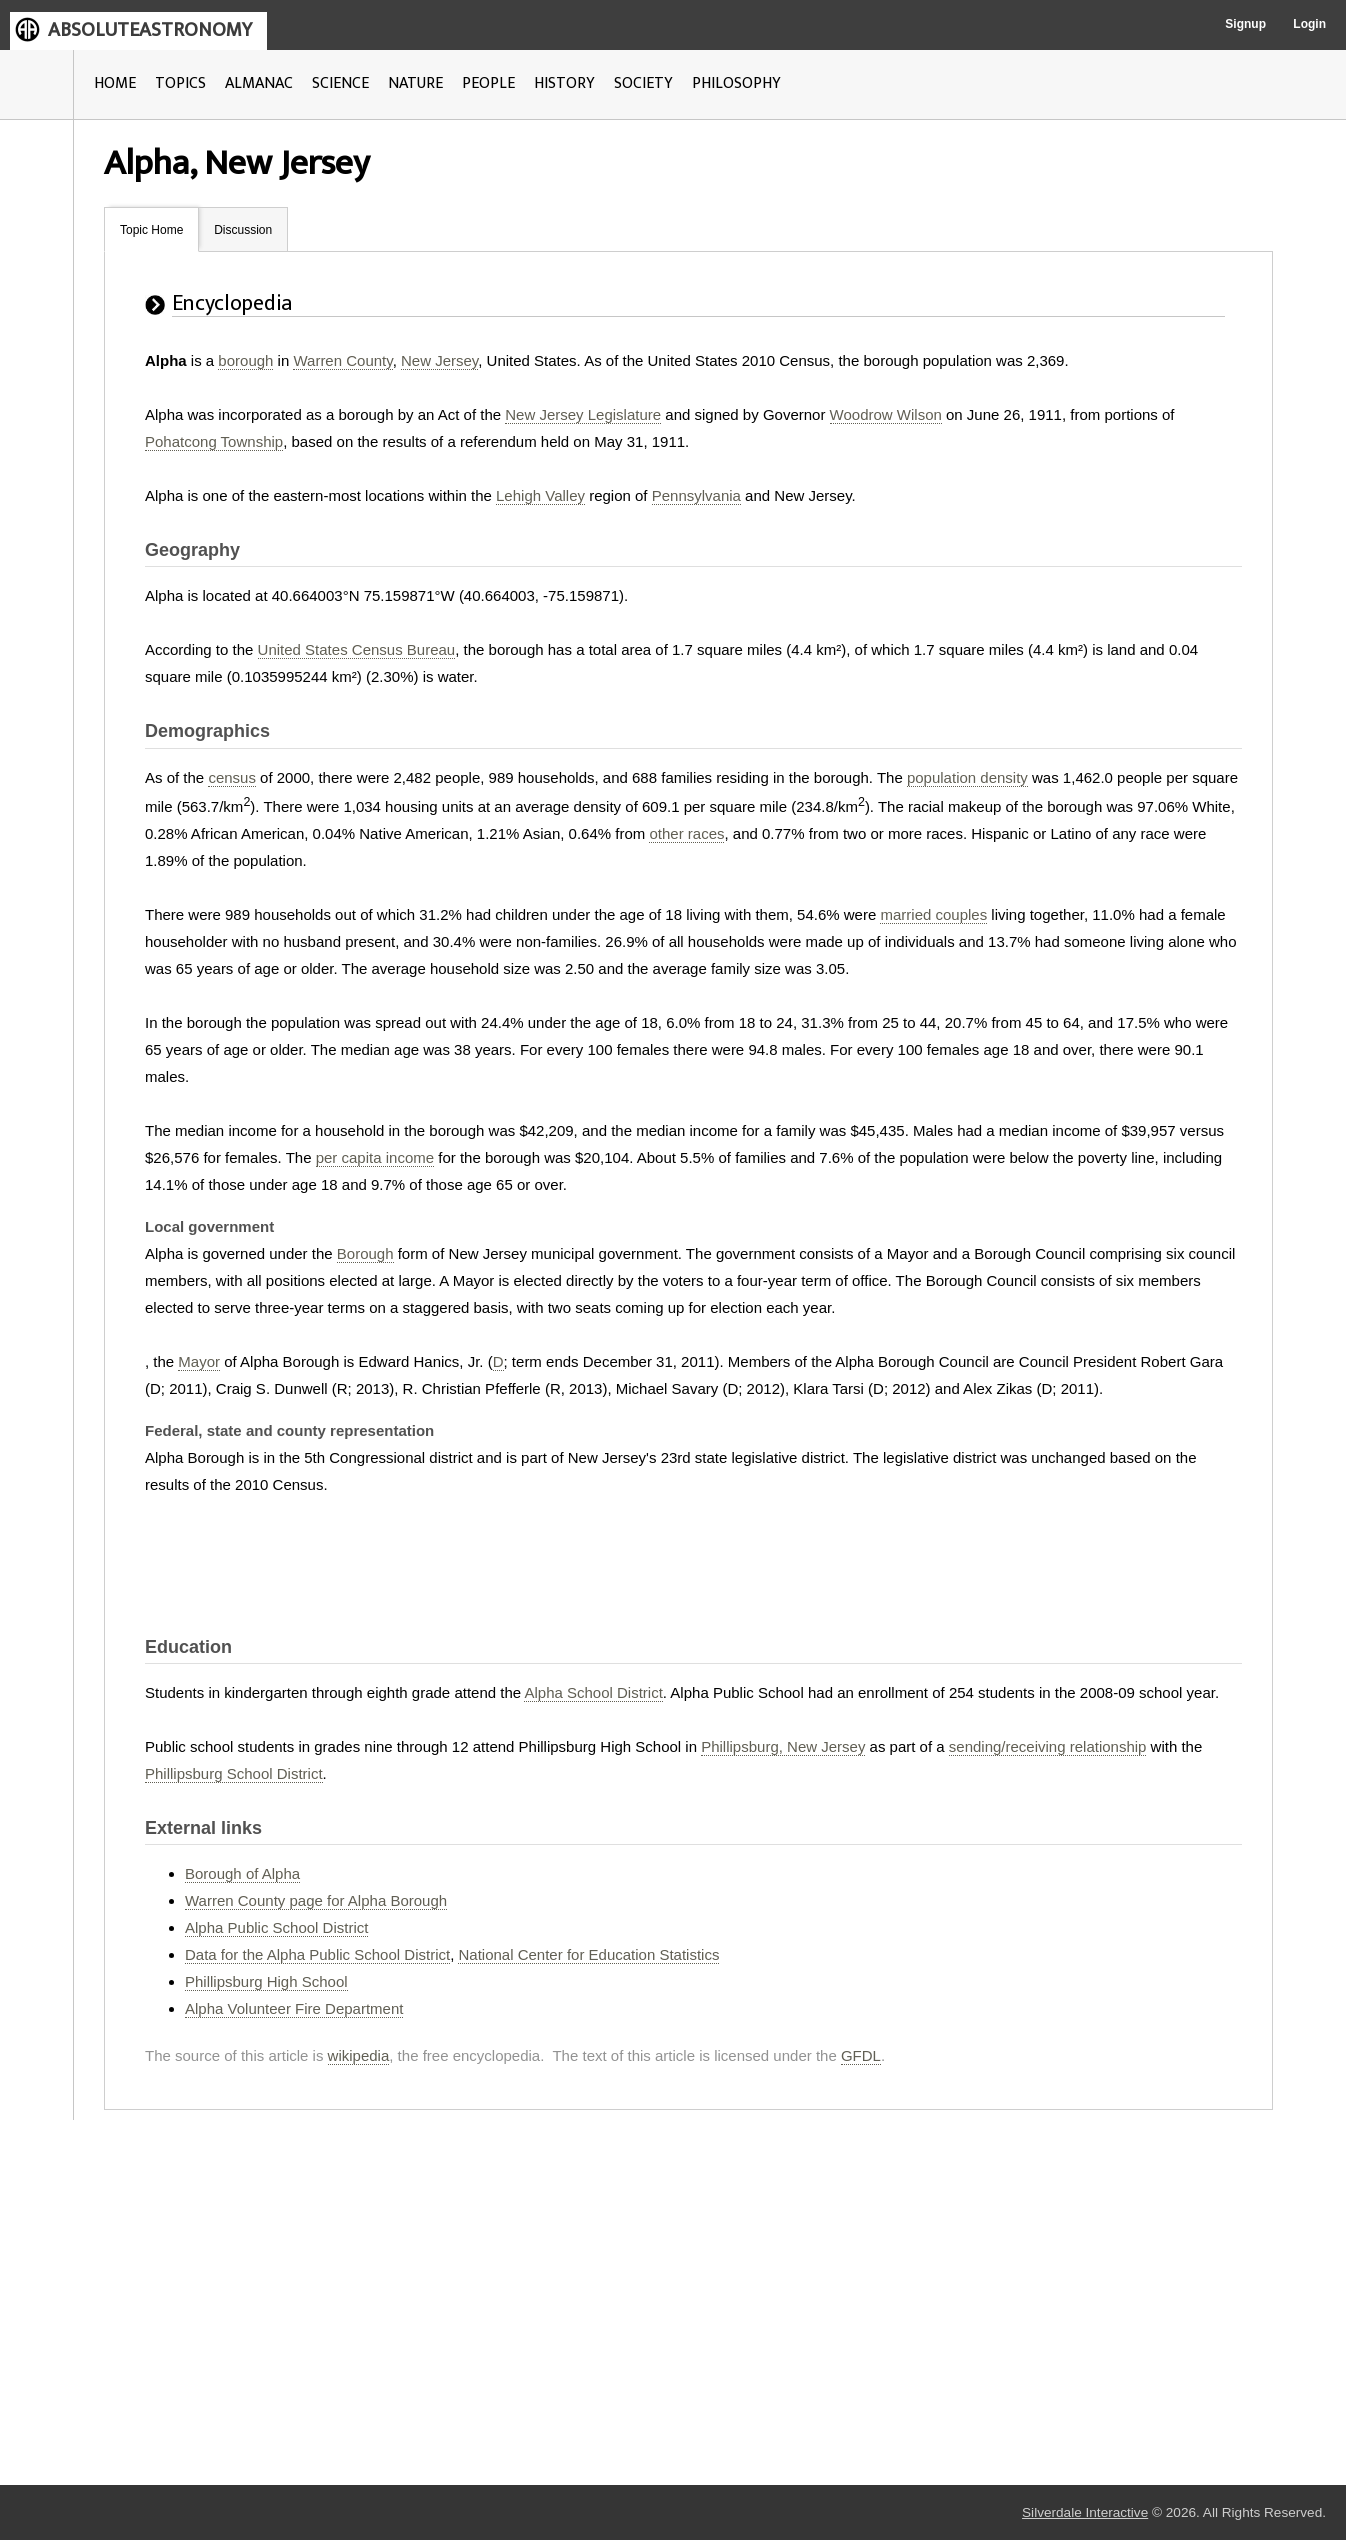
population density (967, 777)
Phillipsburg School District (234, 1773)
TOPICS (180, 83)
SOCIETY (643, 83)
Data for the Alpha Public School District (317, 1954)
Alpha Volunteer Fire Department (294, 2008)
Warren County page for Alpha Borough (316, 1900)
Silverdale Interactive (1085, 2512)
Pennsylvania (696, 495)
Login (1309, 24)
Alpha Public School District (276, 1927)
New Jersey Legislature (583, 414)
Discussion (243, 230)
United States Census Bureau (357, 649)
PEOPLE (488, 83)
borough (245, 360)
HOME (115, 83)
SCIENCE (340, 83)
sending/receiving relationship (1048, 1746)
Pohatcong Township (214, 441)
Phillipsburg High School (266, 1981)
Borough (365, 1253)
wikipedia (359, 2055)
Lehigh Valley (540, 495)
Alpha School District (593, 1692)
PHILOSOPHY (736, 83)
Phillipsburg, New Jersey (783, 1746)
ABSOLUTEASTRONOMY (150, 30)
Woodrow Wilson (886, 414)
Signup (1245, 24)
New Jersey (439, 360)
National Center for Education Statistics (588, 1954)
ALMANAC (259, 83)
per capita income (375, 1157)
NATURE (415, 83)
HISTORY (564, 83)
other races (686, 833)
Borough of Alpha (242, 1873)
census (232, 777)
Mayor (199, 1361)
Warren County (342, 360)
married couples (933, 914)
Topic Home (151, 230)
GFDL (861, 2055)
